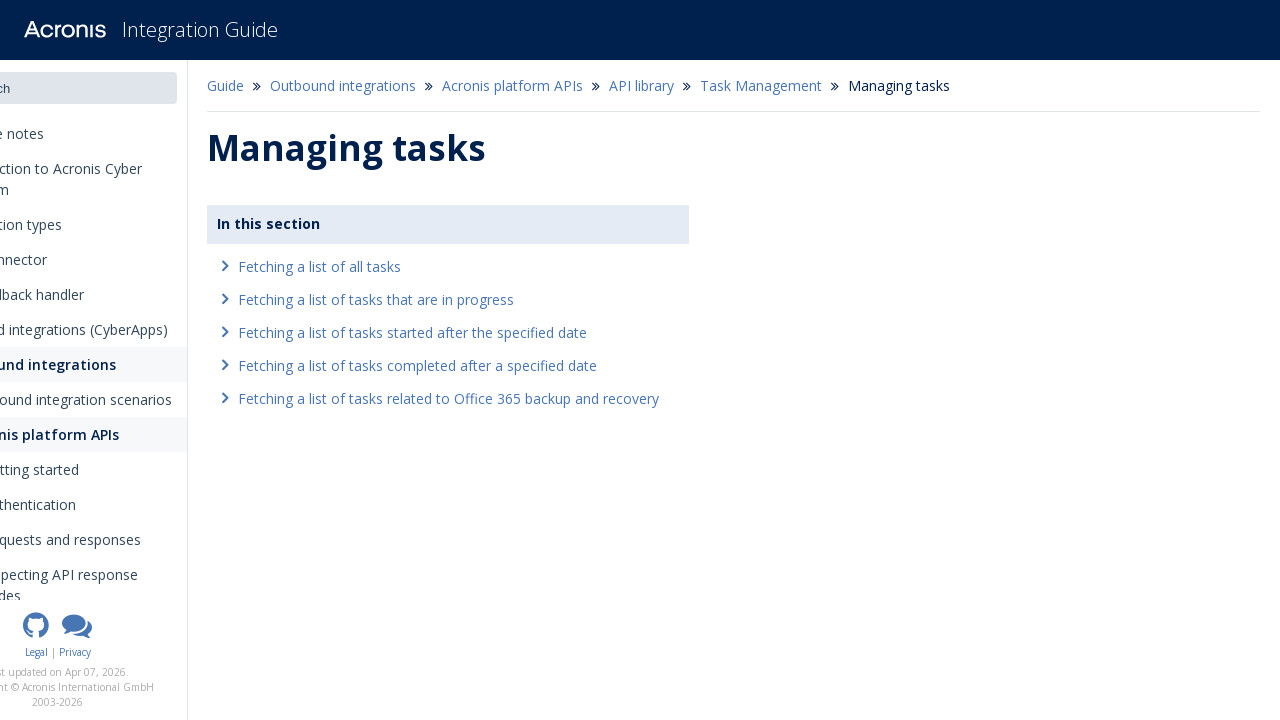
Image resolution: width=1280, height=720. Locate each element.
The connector (65, 259)
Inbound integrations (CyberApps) (125, 329)
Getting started (96, 469)
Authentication (94, 504)
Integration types (79, 224)
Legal (108, 652)
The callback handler (83, 294)
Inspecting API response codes (132, 585)
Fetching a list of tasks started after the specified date (484, 332)
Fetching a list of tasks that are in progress (448, 299)
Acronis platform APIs (106, 434)
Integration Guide (200, 29)
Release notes (70, 133)
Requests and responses (133, 539)
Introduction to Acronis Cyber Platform (112, 179)
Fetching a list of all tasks (391, 266)
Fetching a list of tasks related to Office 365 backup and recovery (520, 398)
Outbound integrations (97, 364)
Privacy (147, 652)
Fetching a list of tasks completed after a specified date (489, 365)
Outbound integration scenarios (135, 399)
